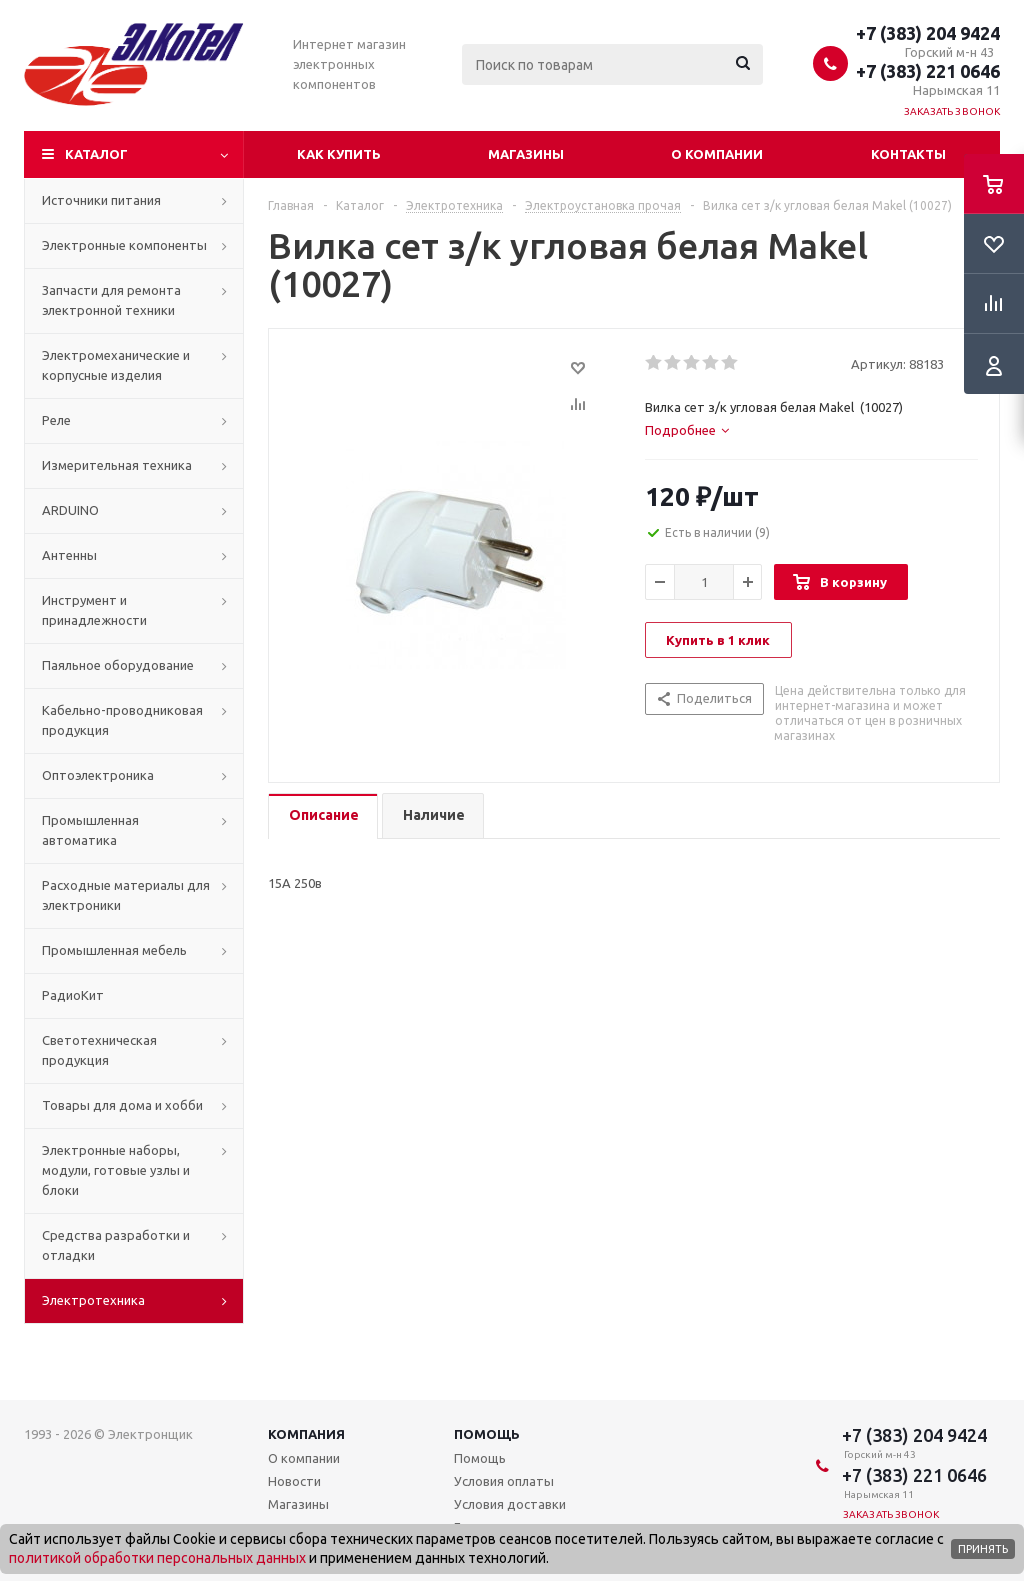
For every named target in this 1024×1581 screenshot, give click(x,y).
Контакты (908, 154)
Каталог (96, 154)
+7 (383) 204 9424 (928, 33)
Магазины (526, 154)
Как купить (339, 154)
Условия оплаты (504, 1481)
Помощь (487, 1434)
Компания (306, 1434)
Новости (294, 1481)
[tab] (687, 430)
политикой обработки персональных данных (157, 1558)
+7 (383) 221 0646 (928, 71)
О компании (717, 154)
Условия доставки (510, 1504)
